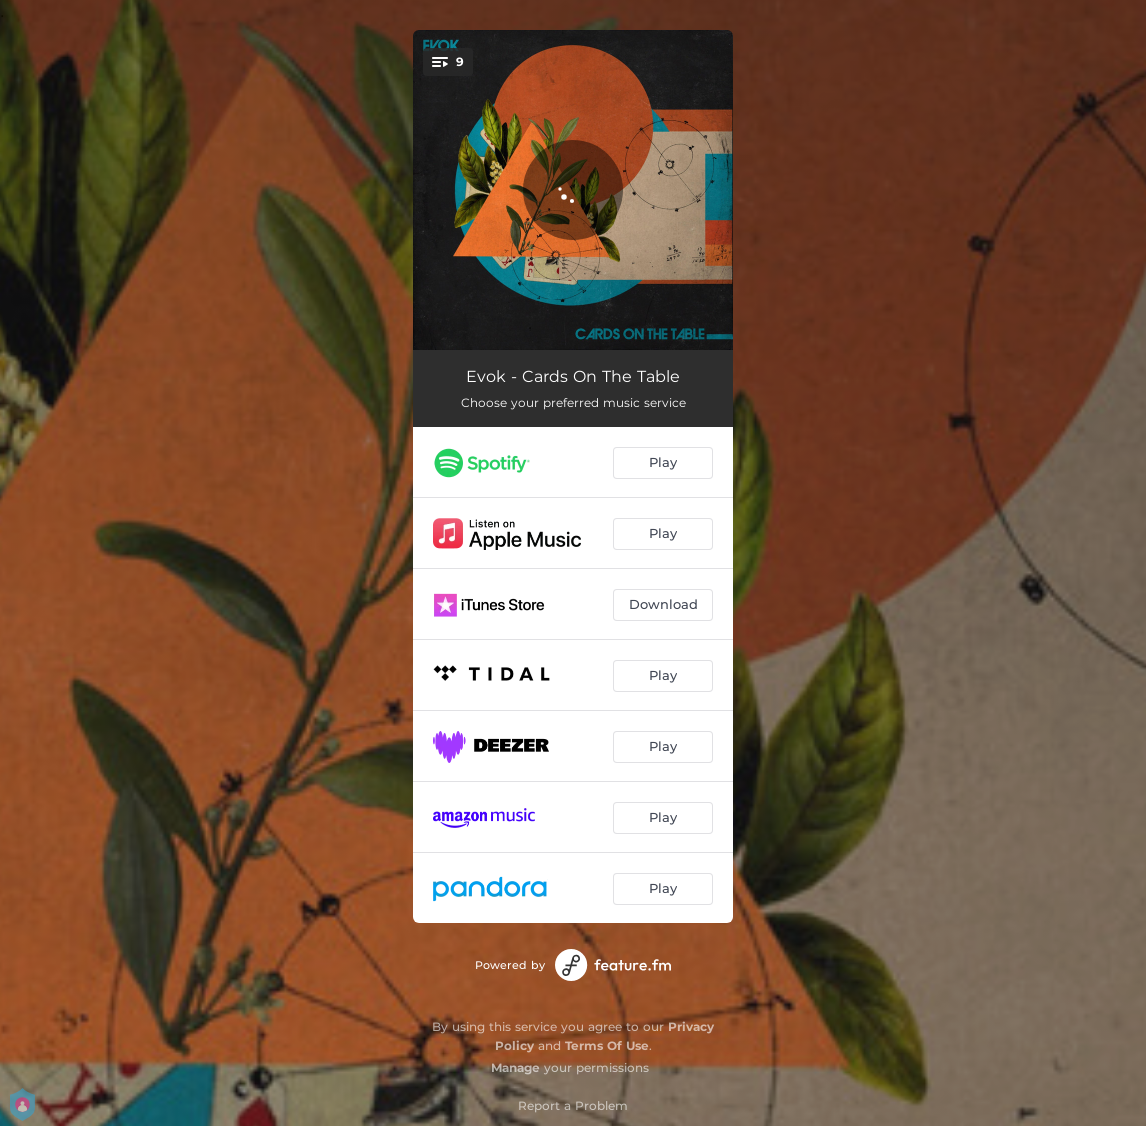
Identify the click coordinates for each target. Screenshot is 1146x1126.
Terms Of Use (607, 1045)
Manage (515, 1067)
